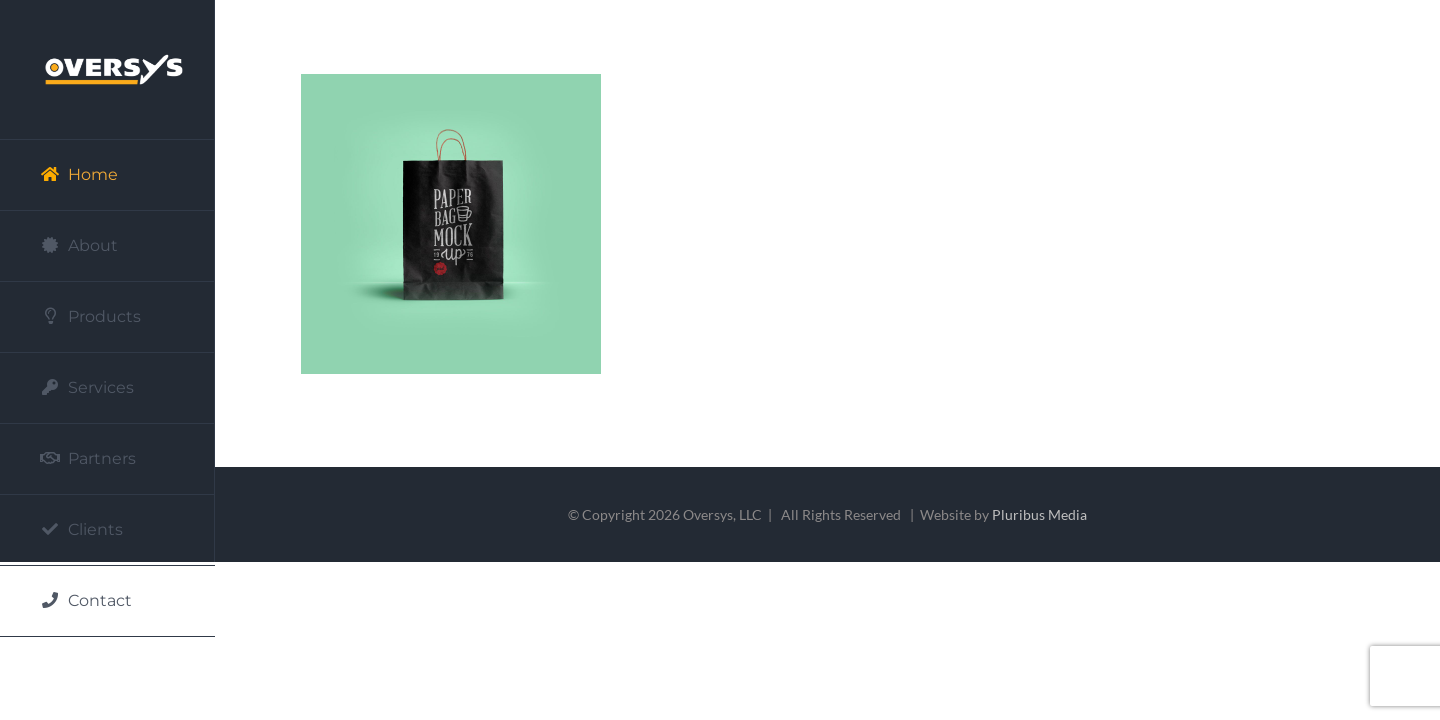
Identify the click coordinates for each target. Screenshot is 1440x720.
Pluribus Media (1039, 514)
